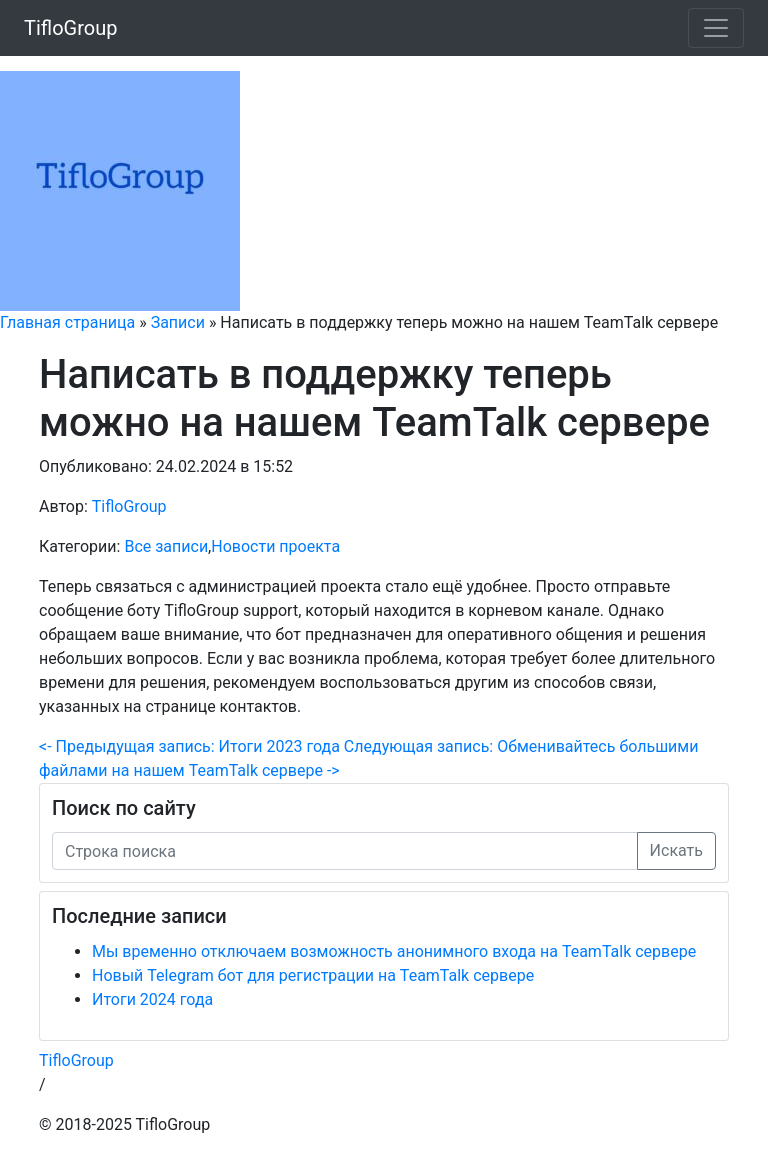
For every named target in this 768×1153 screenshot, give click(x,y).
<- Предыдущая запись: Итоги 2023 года (189, 746)
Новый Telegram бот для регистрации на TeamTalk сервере (313, 975)
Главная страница (67, 322)
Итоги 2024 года (152, 999)
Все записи (166, 546)
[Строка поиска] (345, 851)
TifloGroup (70, 28)
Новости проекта (275, 546)
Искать (676, 850)
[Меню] (716, 28)
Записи (178, 322)
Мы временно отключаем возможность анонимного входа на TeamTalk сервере (394, 951)
